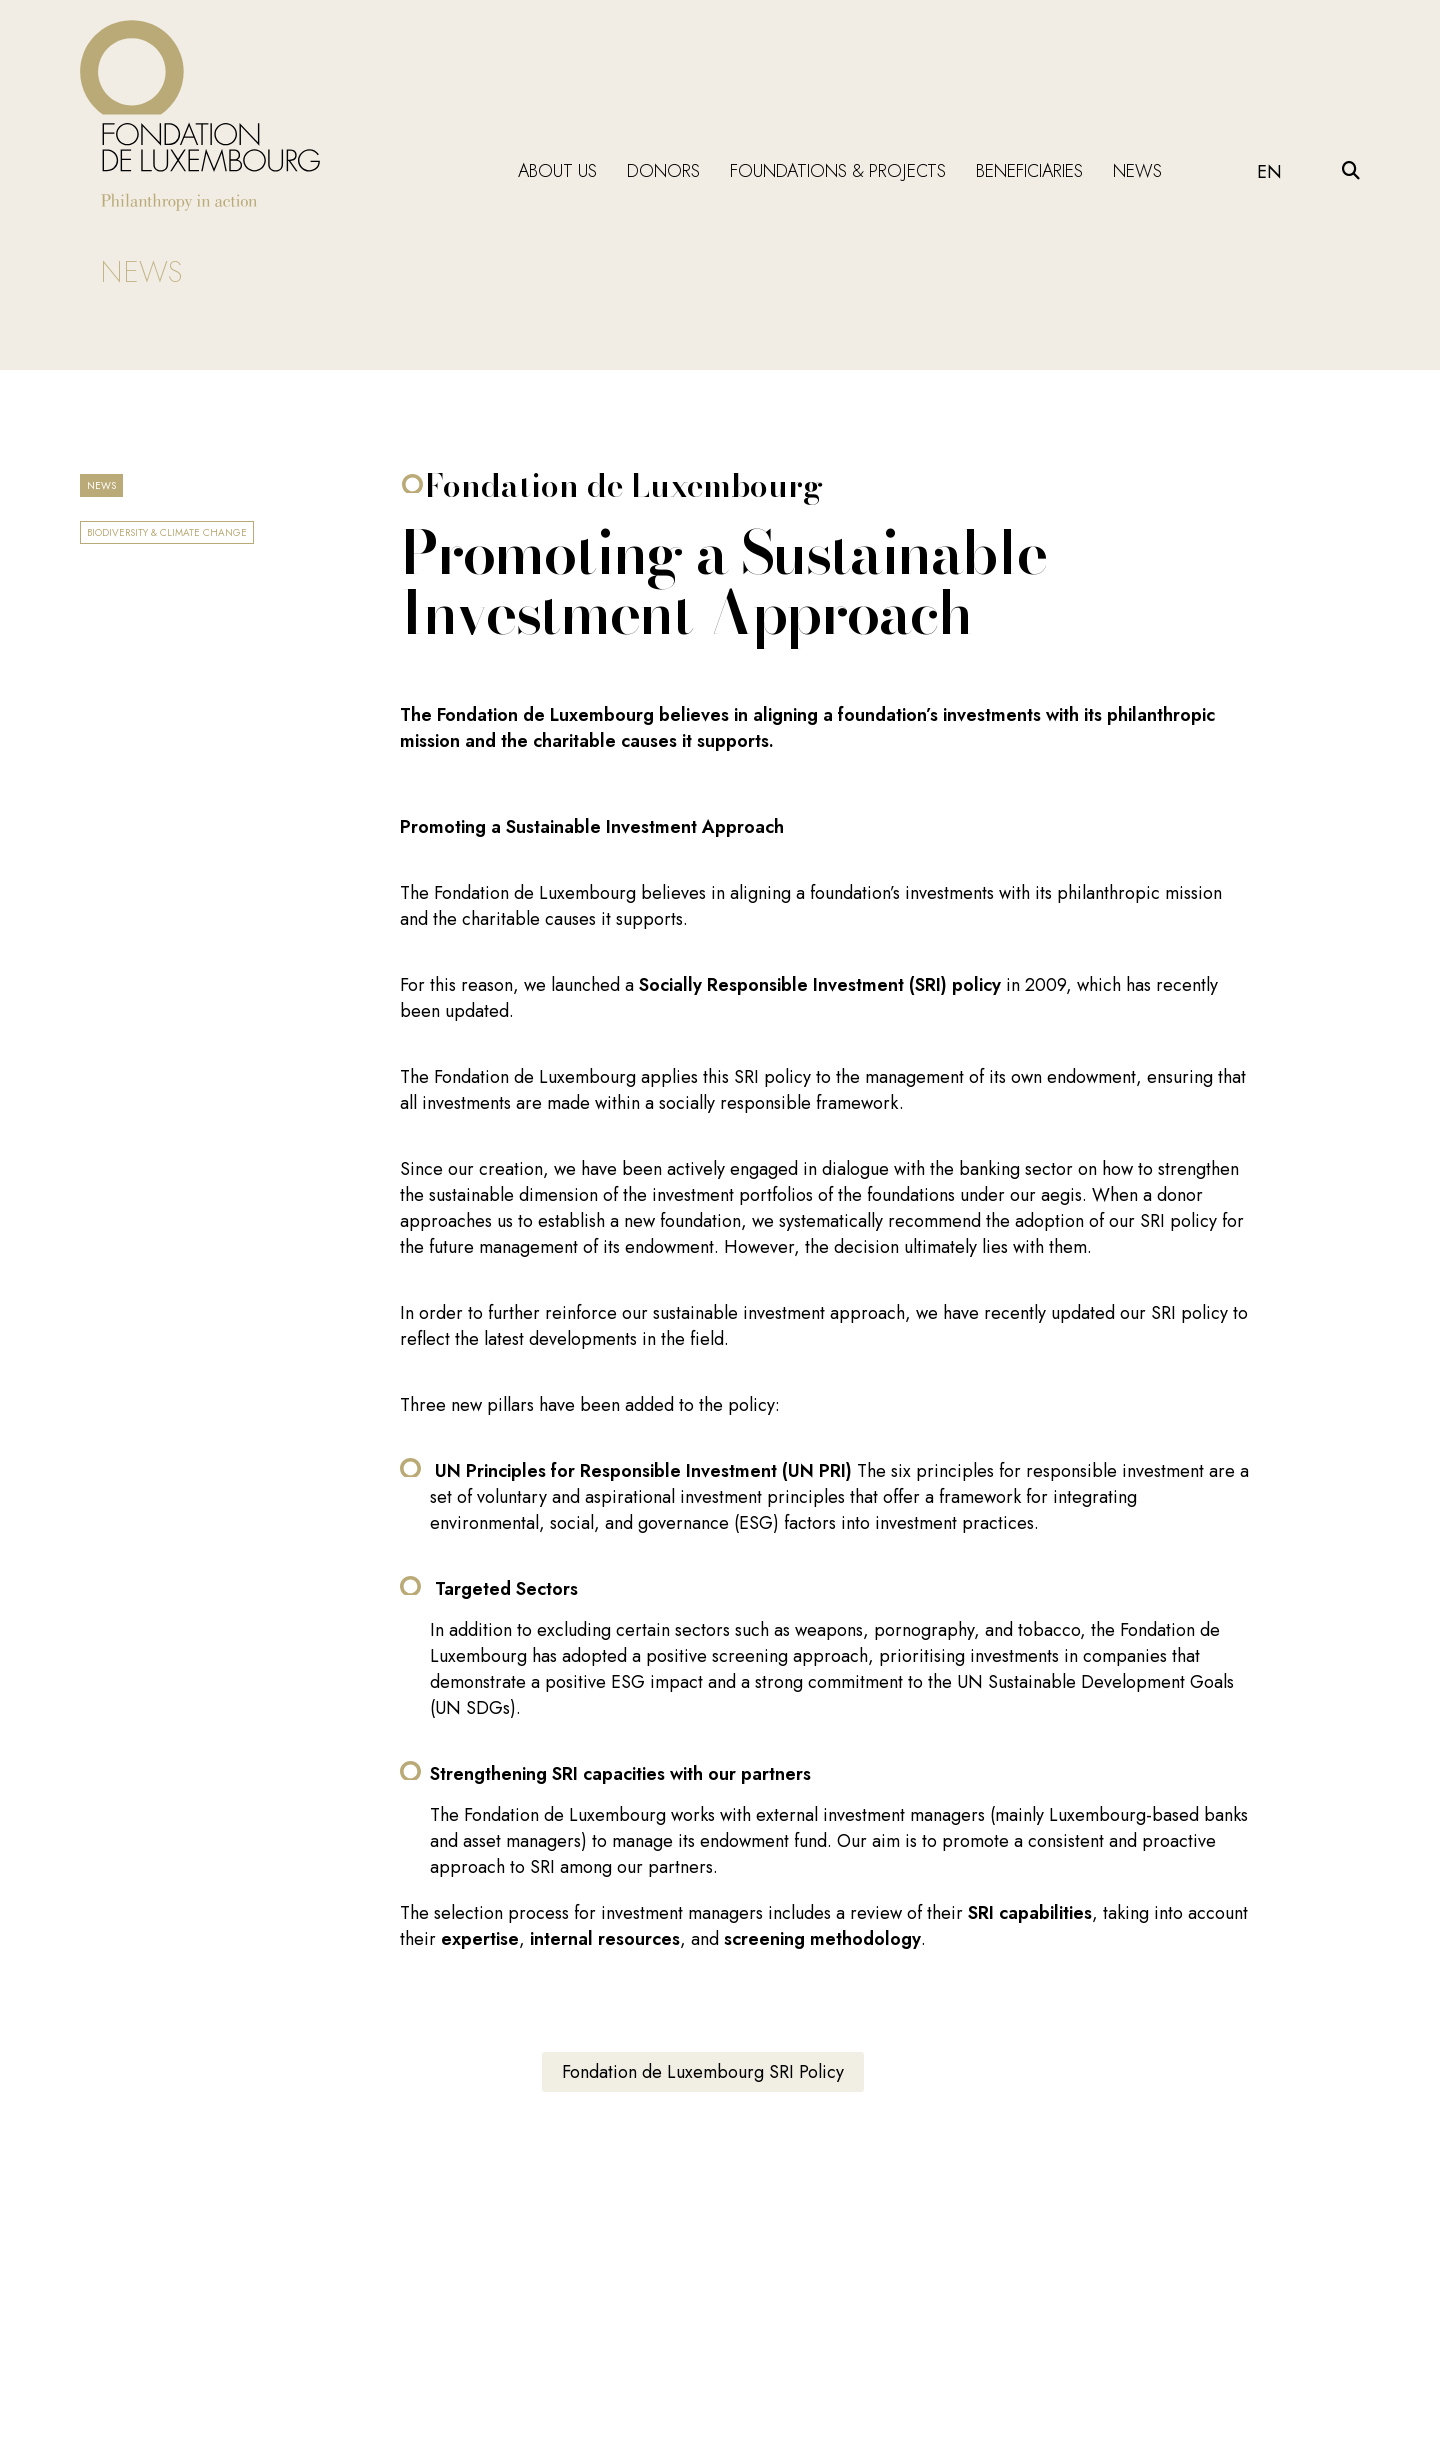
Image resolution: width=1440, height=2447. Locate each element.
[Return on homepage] (200, 115)
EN (1269, 172)
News (1137, 171)
